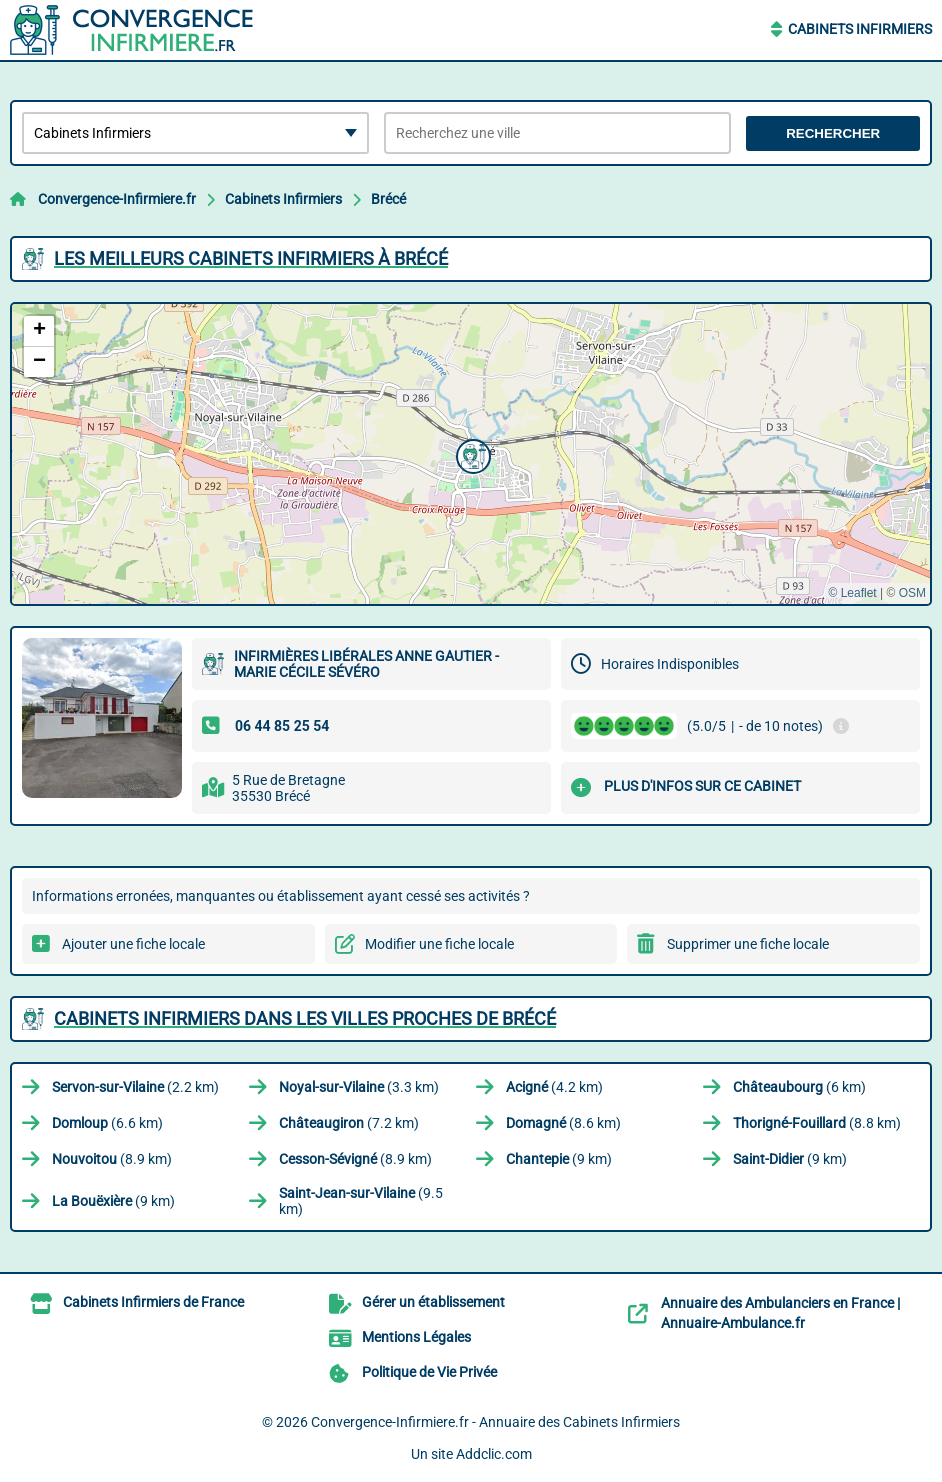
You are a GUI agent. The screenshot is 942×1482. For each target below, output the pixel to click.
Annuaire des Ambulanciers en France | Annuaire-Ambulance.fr (780, 1313)
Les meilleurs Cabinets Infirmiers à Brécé (251, 258)
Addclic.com (494, 1454)
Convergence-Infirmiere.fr (117, 199)
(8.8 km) (817, 1123)
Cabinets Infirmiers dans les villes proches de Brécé (305, 1018)
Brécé (388, 199)
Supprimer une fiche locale (748, 944)
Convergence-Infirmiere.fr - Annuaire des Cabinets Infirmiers (495, 1422)
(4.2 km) (554, 1087)
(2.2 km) (135, 1087)
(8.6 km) (563, 1123)
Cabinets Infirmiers (860, 29)
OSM (912, 593)
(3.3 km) (359, 1087)
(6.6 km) (107, 1123)
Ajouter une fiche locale (133, 944)
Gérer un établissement (433, 1302)
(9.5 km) (361, 1201)
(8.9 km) (112, 1159)
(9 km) (559, 1159)
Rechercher (833, 133)
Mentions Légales (416, 1337)
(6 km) (799, 1087)
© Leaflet (852, 593)
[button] (471, 454)
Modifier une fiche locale (439, 944)
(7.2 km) (349, 1123)
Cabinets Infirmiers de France (153, 1302)
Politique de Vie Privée (429, 1372)
